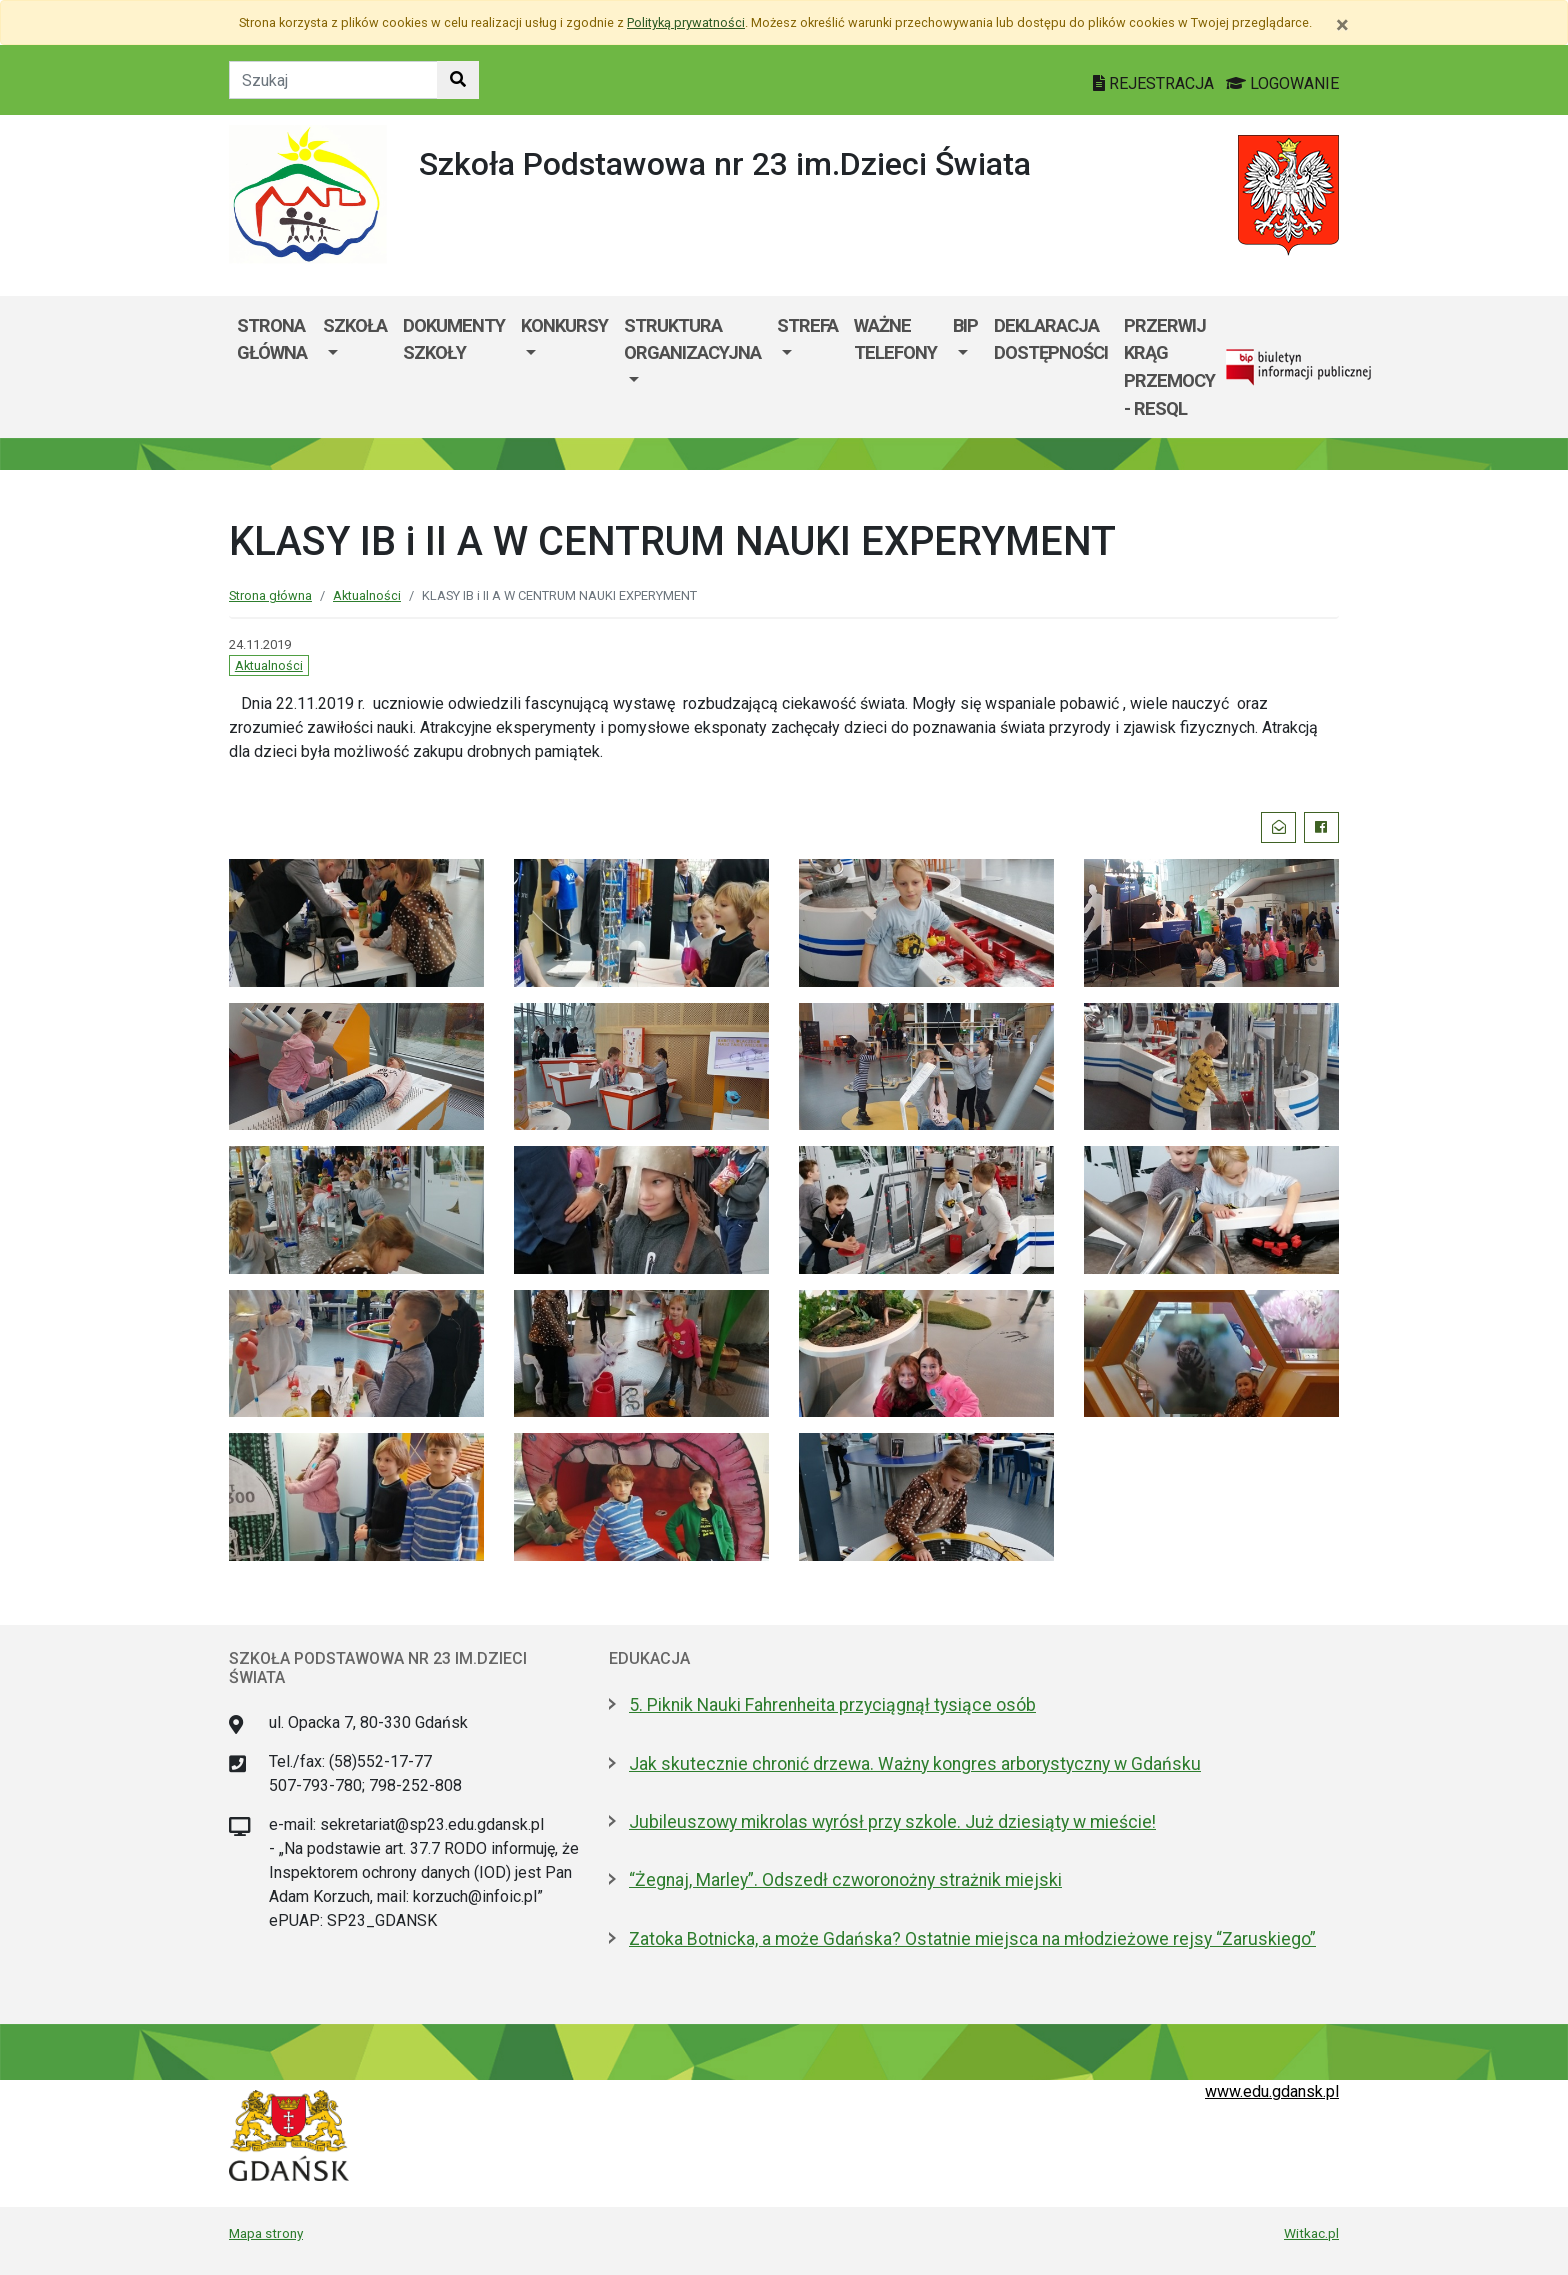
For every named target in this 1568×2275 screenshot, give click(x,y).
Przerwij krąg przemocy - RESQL (1169, 367)
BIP (965, 325)
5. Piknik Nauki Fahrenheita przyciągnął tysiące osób (832, 1705)
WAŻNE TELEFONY (895, 339)
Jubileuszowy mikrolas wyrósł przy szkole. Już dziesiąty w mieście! (892, 1822)
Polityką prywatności (686, 22)
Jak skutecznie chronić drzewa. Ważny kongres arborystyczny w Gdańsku (915, 1764)
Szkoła (355, 325)
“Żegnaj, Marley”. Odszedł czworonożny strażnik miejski (845, 1880)
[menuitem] (355, 367)
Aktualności (367, 595)
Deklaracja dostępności (1051, 339)
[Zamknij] (1342, 25)
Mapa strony (266, 2233)
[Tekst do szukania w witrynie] (333, 80)
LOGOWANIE (1282, 83)
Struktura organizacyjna (692, 339)
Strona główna (272, 339)
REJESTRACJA (1155, 83)
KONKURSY (564, 325)
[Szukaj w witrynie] (458, 80)
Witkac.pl (1311, 2233)
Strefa (807, 325)
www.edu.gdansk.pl (1272, 2091)
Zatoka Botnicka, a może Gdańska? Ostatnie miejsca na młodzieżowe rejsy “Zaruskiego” (972, 1939)
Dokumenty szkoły (454, 339)
